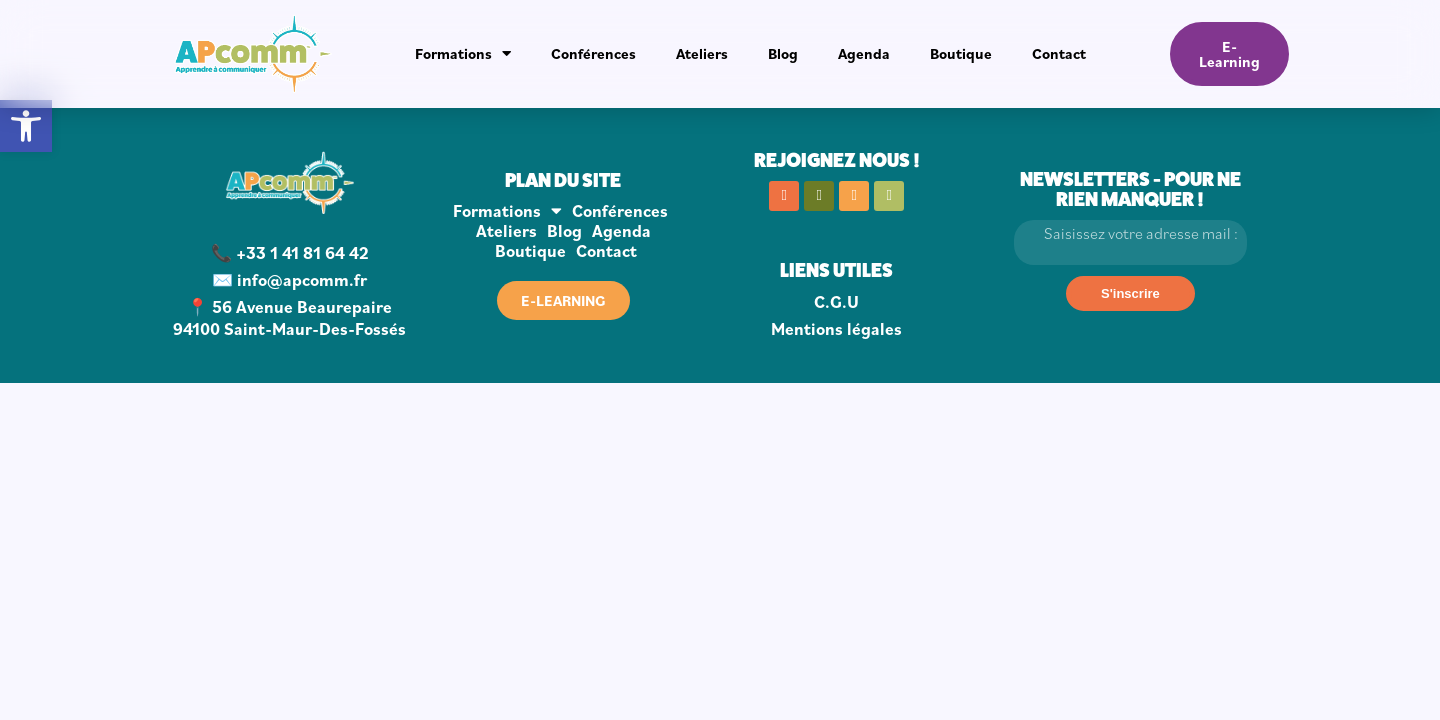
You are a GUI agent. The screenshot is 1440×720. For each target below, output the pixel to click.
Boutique (961, 53)
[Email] (1131, 242)
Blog (783, 53)
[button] (26, 126)
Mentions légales (836, 329)
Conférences (593, 53)
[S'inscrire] (1130, 293)
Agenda (864, 53)
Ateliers (702, 53)
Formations (463, 53)
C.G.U (836, 302)
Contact (1059, 53)
